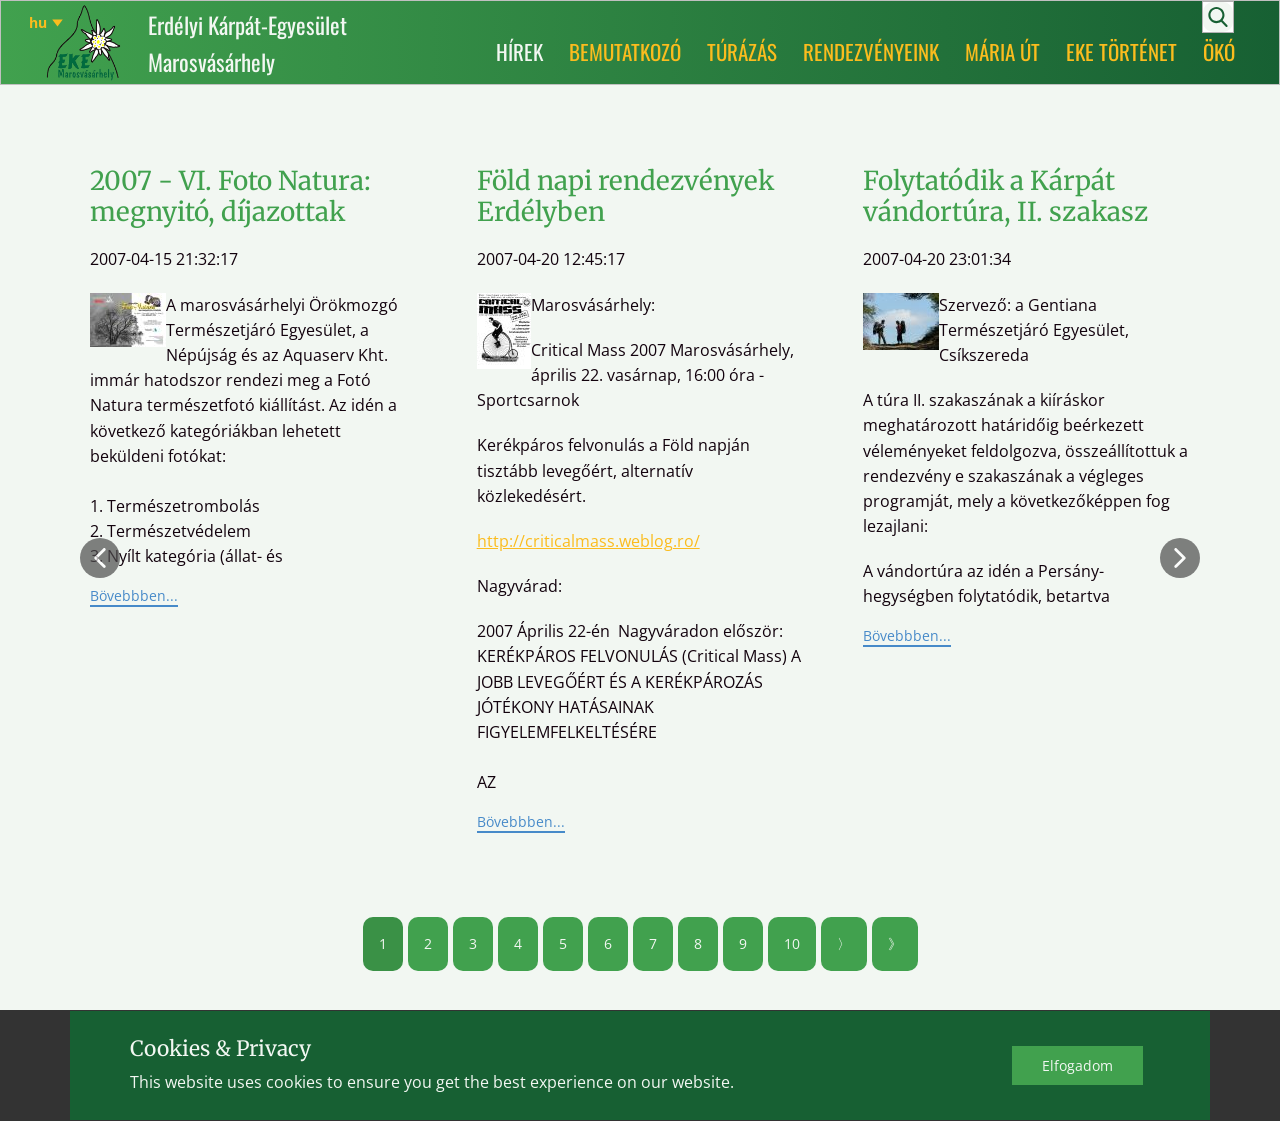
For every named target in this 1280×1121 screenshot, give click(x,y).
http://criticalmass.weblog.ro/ (588, 541)
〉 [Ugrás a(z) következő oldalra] (844, 943)
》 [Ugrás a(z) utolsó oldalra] (895, 943)
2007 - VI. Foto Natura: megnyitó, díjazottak (230, 196)
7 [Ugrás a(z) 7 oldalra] (653, 943)
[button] (100, 558)
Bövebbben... (134, 595)
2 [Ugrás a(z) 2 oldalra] (428, 943)
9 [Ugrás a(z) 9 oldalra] (743, 943)
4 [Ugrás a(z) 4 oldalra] (518, 943)
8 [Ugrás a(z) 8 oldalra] (698, 943)
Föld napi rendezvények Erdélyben (625, 196)
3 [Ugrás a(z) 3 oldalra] (473, 943)
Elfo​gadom (1077, 1065)
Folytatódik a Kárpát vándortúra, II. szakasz (1005, 196)
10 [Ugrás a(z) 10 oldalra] (792, 943)
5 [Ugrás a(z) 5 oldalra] (563, 943)
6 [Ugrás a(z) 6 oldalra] (608, 943)
